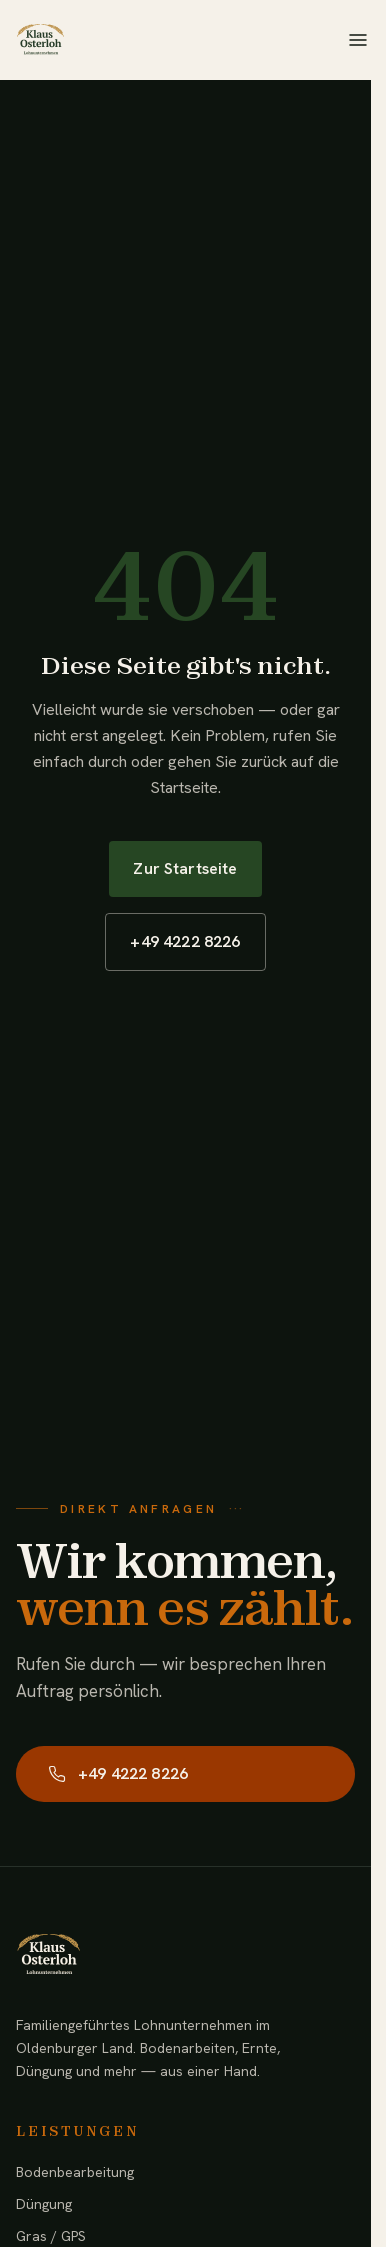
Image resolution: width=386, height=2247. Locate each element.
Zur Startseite (185, 868)
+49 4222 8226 (185, 941)
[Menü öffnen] (358, 40)
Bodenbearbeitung (75, 2172)
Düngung (44, 2204)
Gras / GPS (51, 2236)
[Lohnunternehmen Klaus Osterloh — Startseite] (40, 40)
